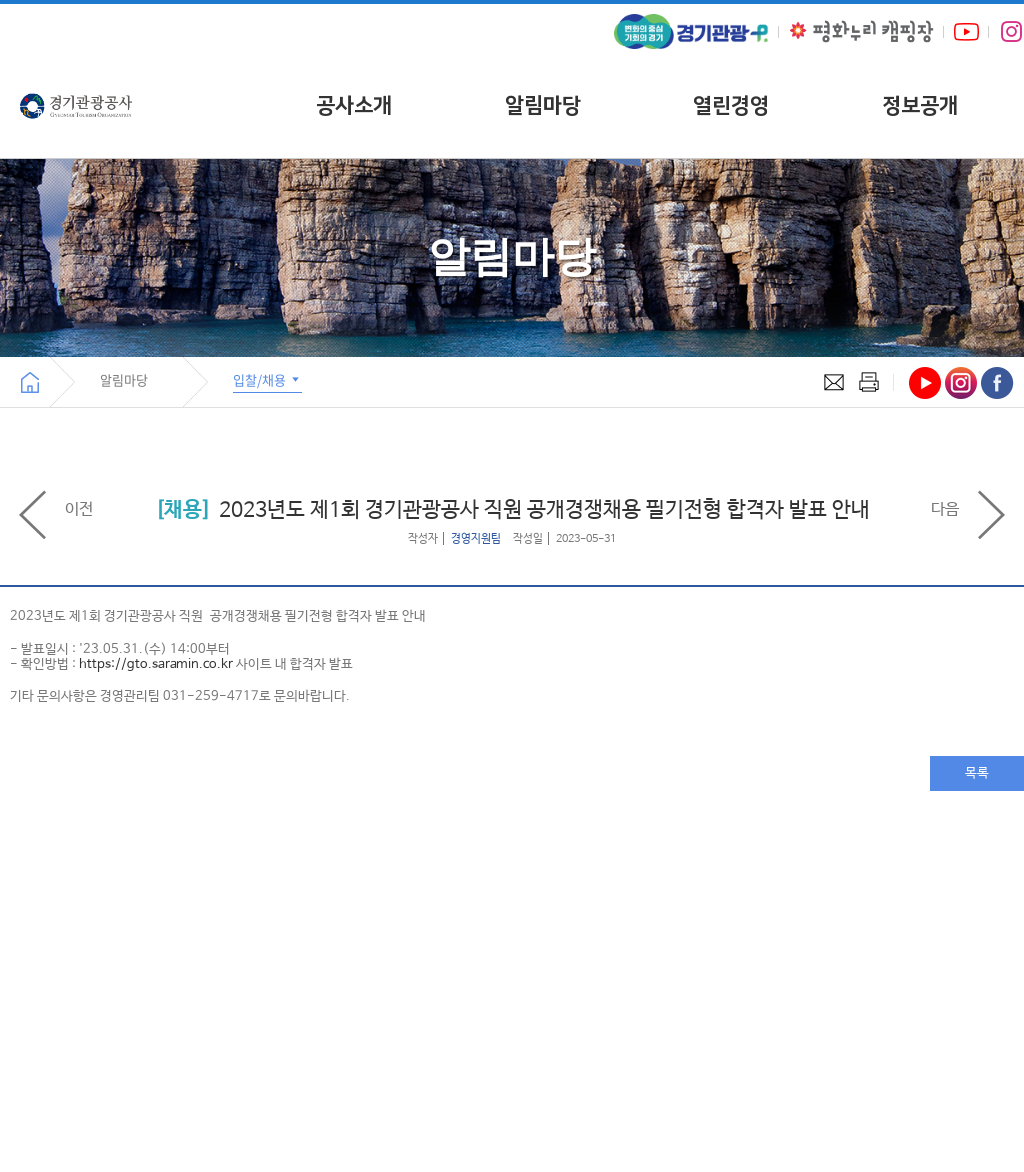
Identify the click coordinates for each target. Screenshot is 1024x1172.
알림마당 (543, 105)
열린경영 (731, 105)
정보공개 (920, 105)
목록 (977, 773)
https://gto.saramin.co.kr (156, 664)
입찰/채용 (267, 379)
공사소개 (354, 105)
